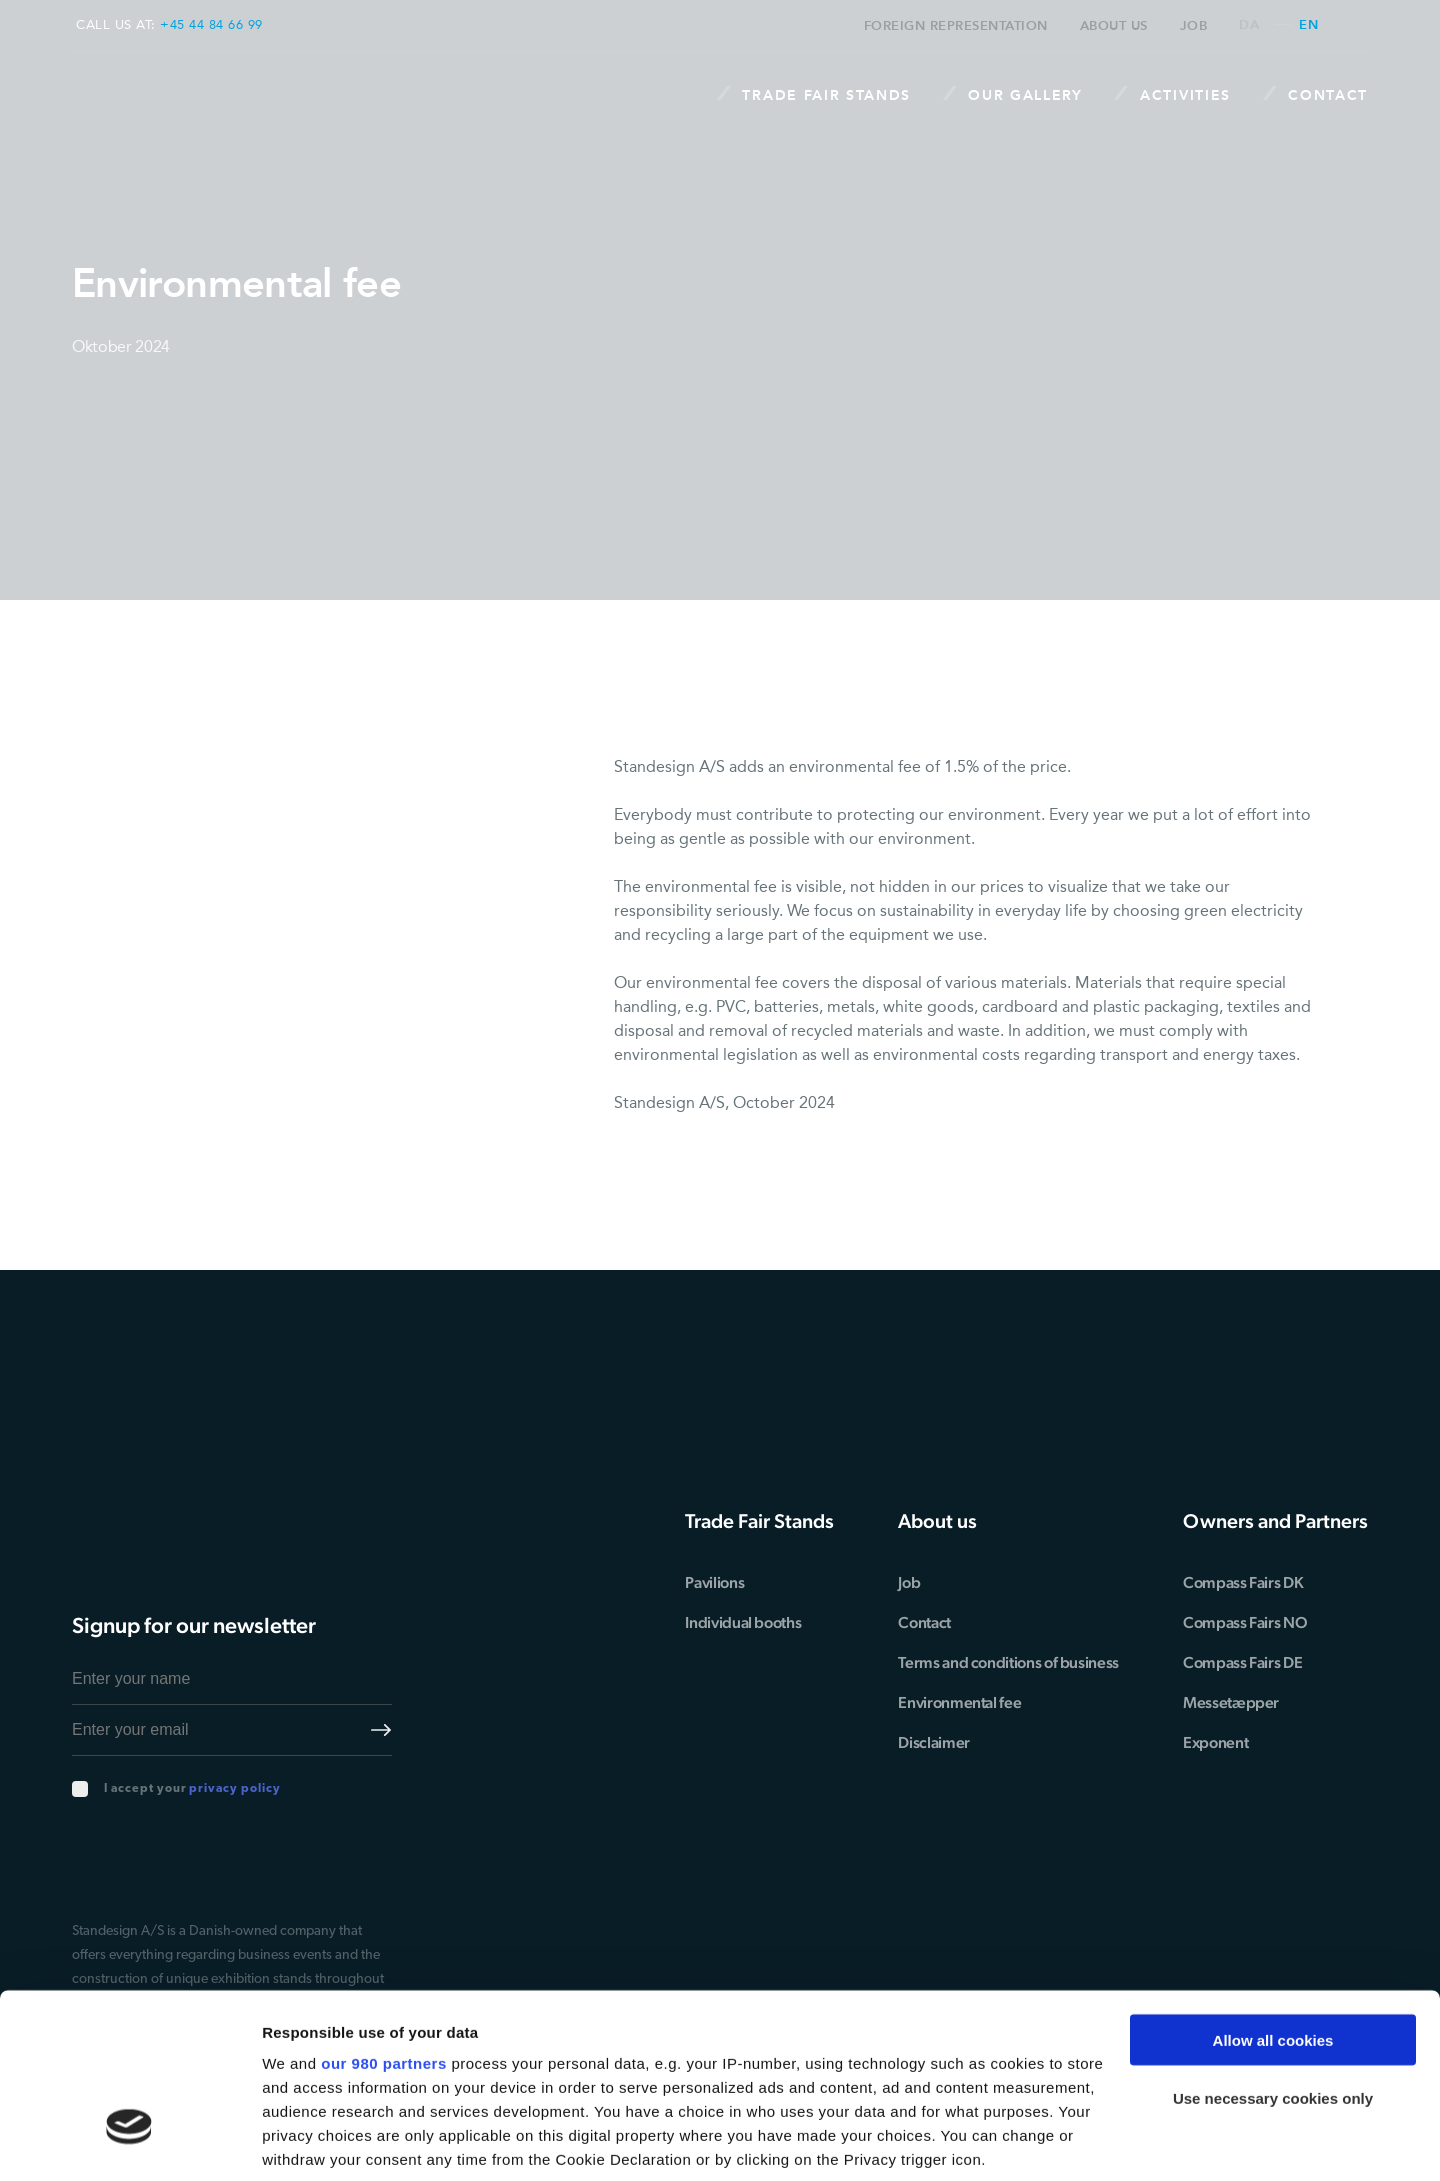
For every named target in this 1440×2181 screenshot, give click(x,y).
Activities (1172, 94)
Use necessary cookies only (1273, 1955)
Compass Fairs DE (1242, 1662)
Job (1194, 25)
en (1308, 25)
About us (1114, 25)
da (1249, 25)
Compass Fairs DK (1243, 1582)
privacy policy (234, 1789)
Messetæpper (1231, 1702)
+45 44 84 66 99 (211, 24)
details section (960, 2064)
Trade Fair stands (813, 94)
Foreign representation (956, 25)
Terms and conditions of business (1009, 1662)
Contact (1315, 94)
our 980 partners (384, 1920)
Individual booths (744, 1622)
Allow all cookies (1273, 1897)
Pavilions (716, 1582)
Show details (308, 2141)
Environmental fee (961, 1702)
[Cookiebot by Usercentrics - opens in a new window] (129, 2142)
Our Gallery (1012, 94)
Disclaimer (935, 1742)
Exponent (1215, 1742)
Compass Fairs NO (1245, 1622)
